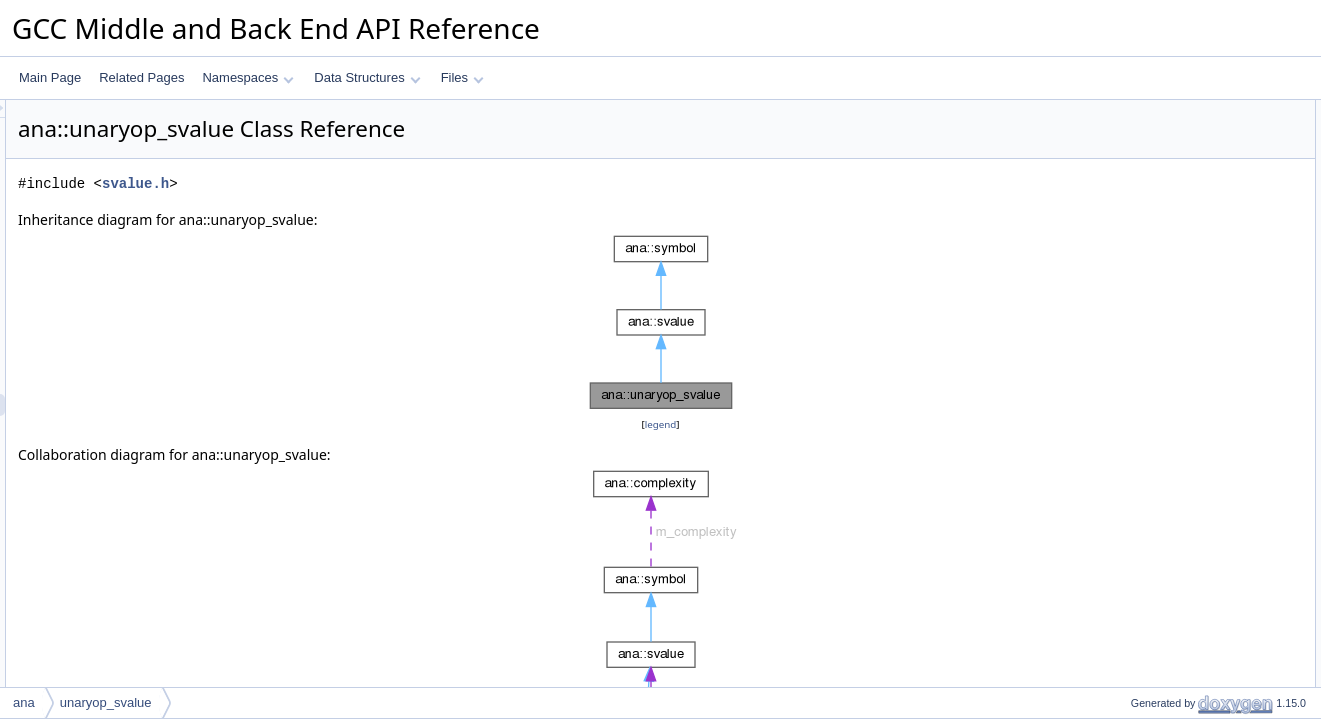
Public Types (1132, 155)
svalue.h (385, 183)
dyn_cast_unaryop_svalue (1183, 265)
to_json (1133, 573)
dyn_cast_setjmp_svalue (1179, 683)
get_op (1132, 397)
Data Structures (367, 77)
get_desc (1138, 551)
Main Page (50, 77)
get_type (1137, 463)
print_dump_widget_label (1180, 309)
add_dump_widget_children (1187, 331)
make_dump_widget (1167, 595)
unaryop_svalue (1156, 221)
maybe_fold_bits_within (1176, 441)
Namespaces (247, 77)
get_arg (1134, 419)
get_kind (1136, 243)
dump (1129, 507)
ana (24, 702)
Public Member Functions (1165, 199)
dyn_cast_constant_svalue (1184, 639)
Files (462, 77)
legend (664, 424)
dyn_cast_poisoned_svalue (1186, 661)
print (1125, 485)
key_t (1128, 133)
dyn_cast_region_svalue (1178, 617)
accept (1131, 353)
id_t (1123, 177)
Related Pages (141, 77)
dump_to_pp (1147, 287)
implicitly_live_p (1155, 375)
